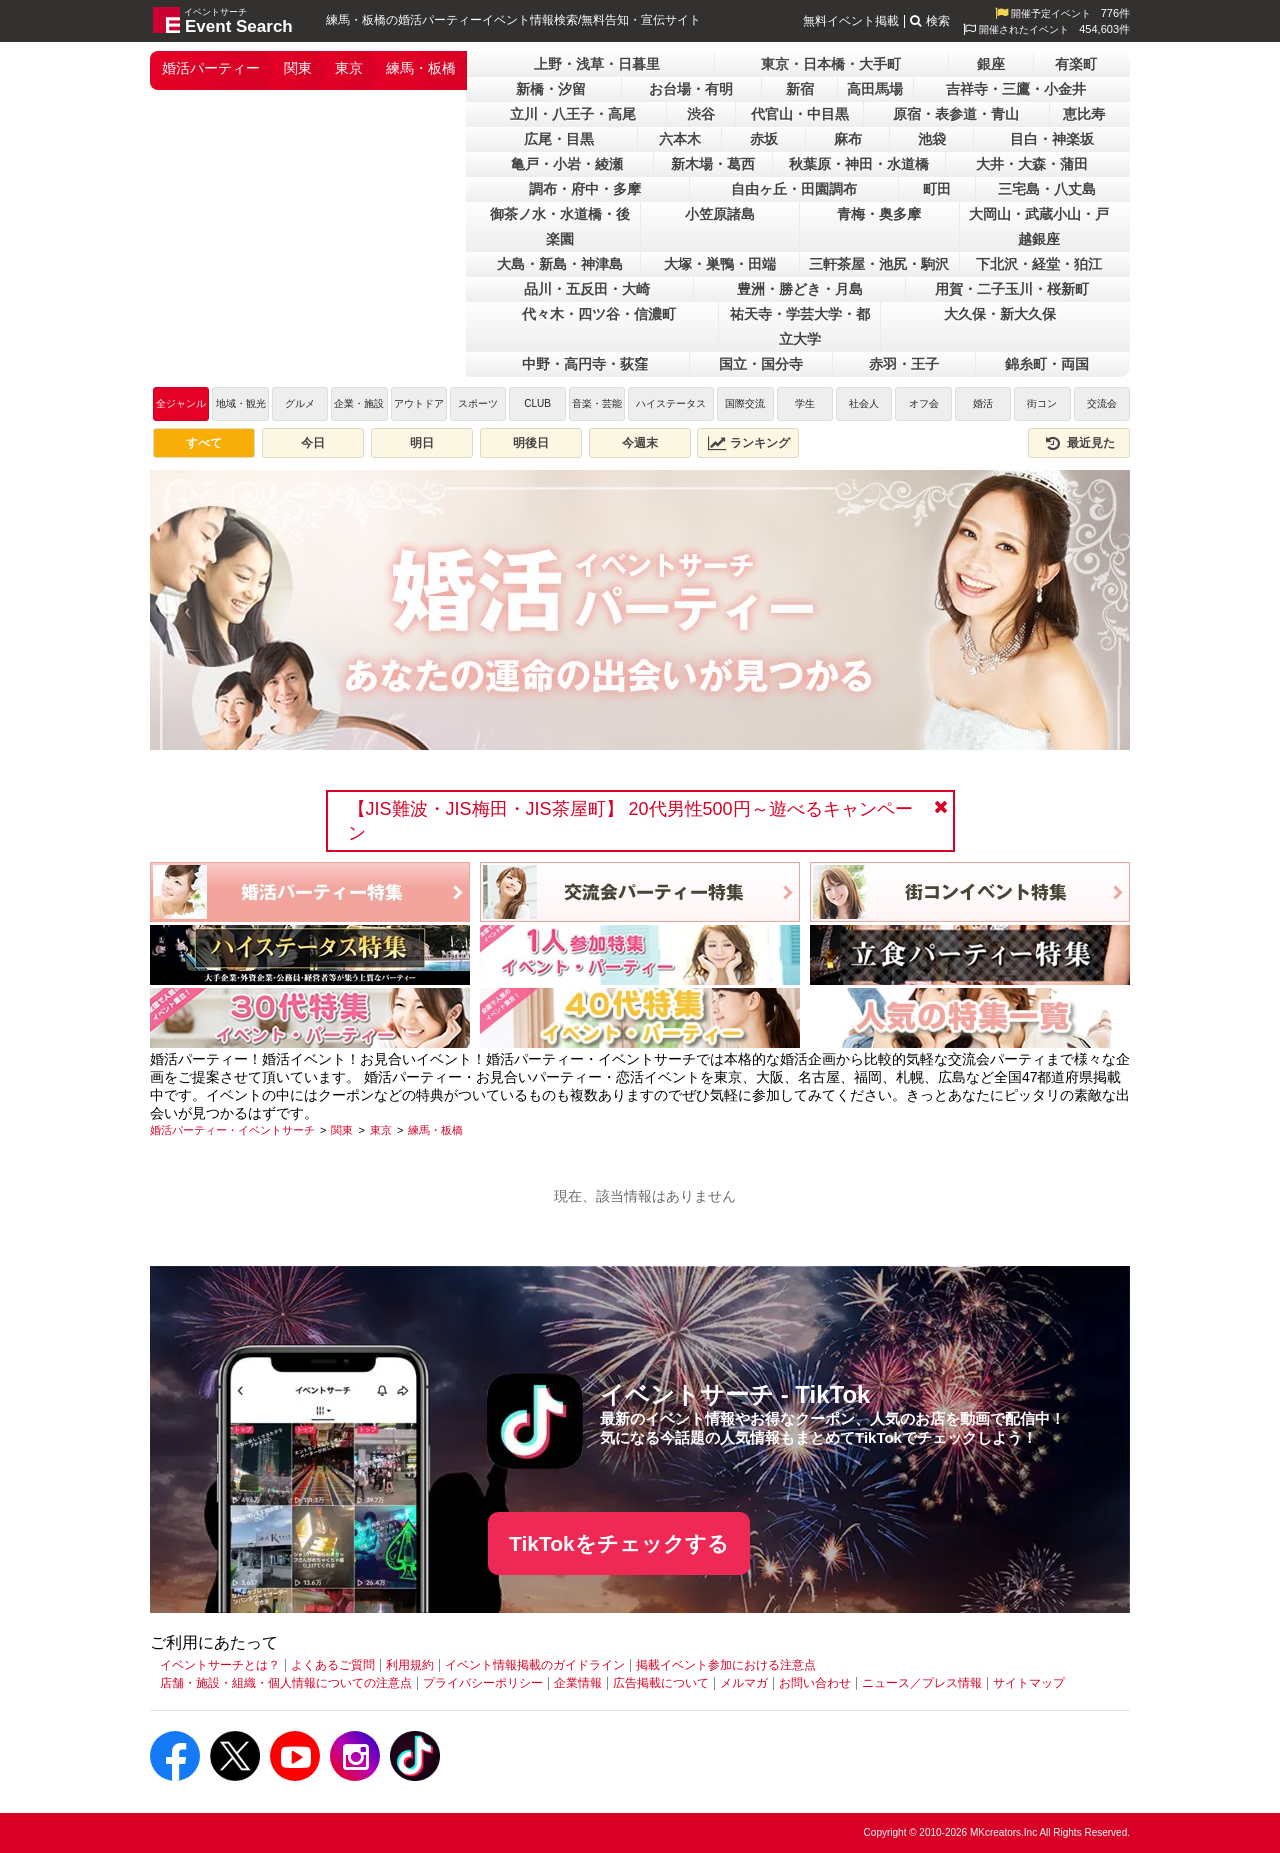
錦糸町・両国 (1047, 364)
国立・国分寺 (761, 364)
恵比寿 (1084, 114)
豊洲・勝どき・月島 (800, 289)
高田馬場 (875, 89)
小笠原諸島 (720, 214)
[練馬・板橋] (435, 1130)
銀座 (991, 64)
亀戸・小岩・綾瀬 (567, 164)
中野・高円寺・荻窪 (585, 364)
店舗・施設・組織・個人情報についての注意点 (286, 1683)
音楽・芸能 (597, 403)
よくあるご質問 (333, 1665)
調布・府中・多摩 (585, 189)
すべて (204, 443)
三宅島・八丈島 (1047, 189)
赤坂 (764, 139)
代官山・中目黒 (800, 114)
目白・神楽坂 (1052, 139)
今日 (313, 443)
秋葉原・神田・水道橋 (859, 164)
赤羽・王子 (904, 364)
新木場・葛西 (713, 164)
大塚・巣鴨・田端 (720, 264)
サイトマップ (1029, 1683)
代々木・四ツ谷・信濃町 (599, 314)
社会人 (864, 403)
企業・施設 (359, 403)
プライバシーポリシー (483, 1683)
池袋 (932, 139)
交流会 (1102, 403)
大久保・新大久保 (1000, 314)
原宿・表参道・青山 (956, 114)
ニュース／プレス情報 (922, 1683)
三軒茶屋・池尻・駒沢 (879, 264)
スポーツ (478, 403)
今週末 (640, 443)
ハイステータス (671, 403)
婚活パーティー (211, 68)
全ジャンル (181, 403)
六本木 (680, 139)
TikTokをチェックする (619, 1543)
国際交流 (745, 403)
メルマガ (744, 1683)
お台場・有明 (691, 89)
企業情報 (578, 1683)
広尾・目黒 (559, 139)
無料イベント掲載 (851, 21)
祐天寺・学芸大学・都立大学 (800, 326)
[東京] (381, 1130)
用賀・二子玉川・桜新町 (1012, 289)
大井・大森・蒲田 (1032, 164)
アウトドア (419, 403)
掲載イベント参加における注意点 (726, 1665)
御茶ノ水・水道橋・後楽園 (560, 226)
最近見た (1079, 443)
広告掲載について (661, 1683)
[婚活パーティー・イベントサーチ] (232, 1130)
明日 (422, 443)
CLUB (537, 403)
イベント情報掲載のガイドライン (535, 1665)
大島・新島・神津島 (560, 264)
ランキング (749, 443)
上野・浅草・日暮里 (597, 64)
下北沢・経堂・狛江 (1039, 264)
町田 (937, 189)
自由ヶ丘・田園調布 (794, 189)
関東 (298, 68)
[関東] (342, 1130)
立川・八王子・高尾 (573, 114)
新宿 (800, 89)
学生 (805, 403)
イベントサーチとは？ (220, 1665)
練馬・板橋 (421, 68)
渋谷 (701, 114)
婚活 (983, 403)
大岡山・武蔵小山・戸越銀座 (1039, 226)
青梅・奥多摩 (879, 214)
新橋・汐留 (551, 89)
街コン (1042, 403)
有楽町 (1076, 64)
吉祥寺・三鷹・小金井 (1016, 89)
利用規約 (410, 1665)
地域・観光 (241, 403)
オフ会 (924, 403)
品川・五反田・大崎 (587, 289)
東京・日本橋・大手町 (831, 64)
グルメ (300, 403)
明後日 (531, 443)
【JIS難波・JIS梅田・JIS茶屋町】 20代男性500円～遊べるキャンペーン (630, 821)
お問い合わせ (815, 1683)
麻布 (848, 139)
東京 (349, 68)
